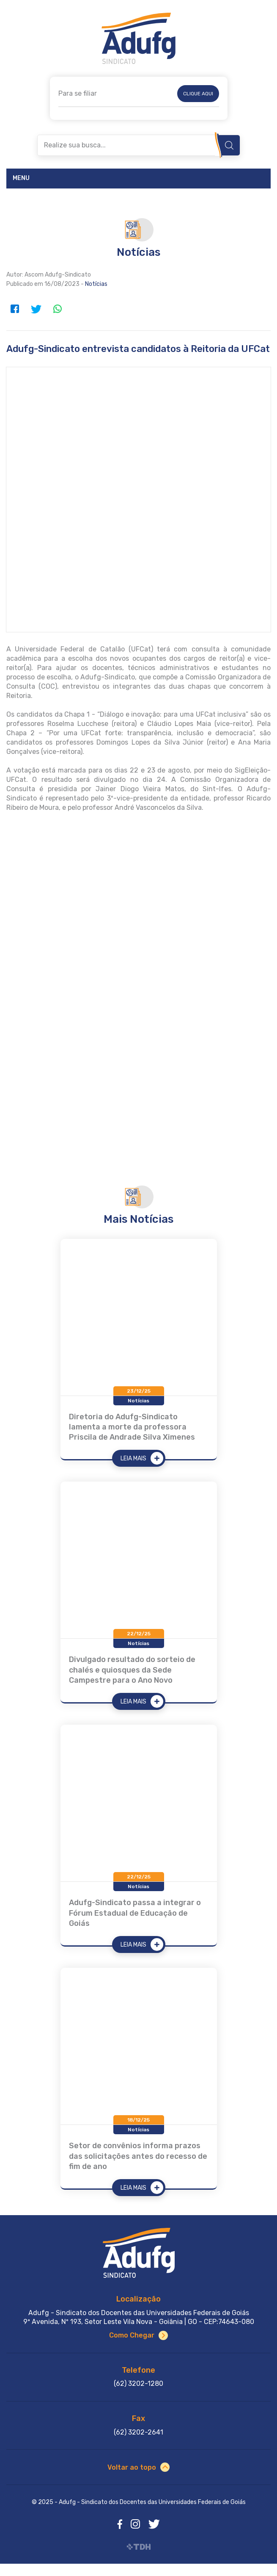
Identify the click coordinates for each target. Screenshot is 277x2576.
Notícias (96, 284)
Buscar (229, 145)
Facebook (14, 309)
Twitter (35, 309)
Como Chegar (131, 2335)
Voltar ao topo (131, 2467)
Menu (21, 178)
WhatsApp (57, 309)
